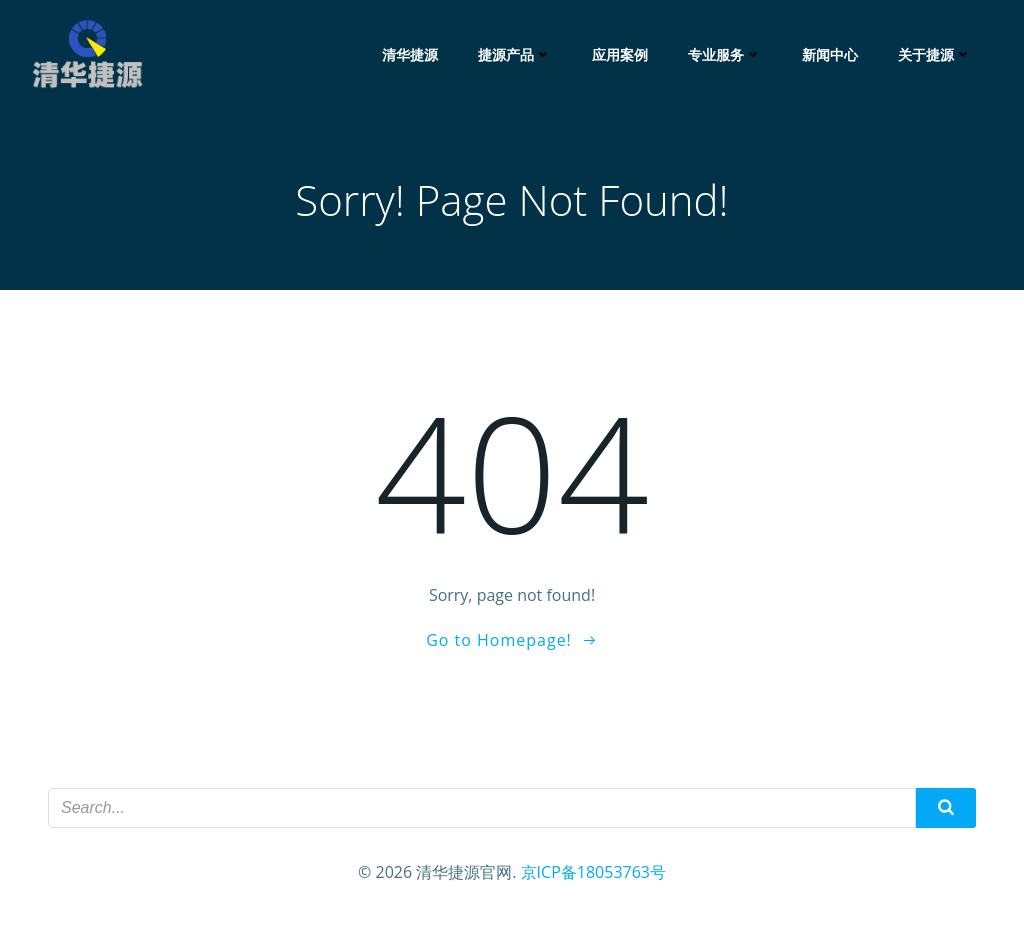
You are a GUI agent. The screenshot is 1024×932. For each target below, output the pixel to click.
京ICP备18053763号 (593, 872)
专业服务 (725, 54)
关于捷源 (935, 54)
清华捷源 (410, 54)
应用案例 (620, 54)
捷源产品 (515, 54)
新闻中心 (830, 54)
